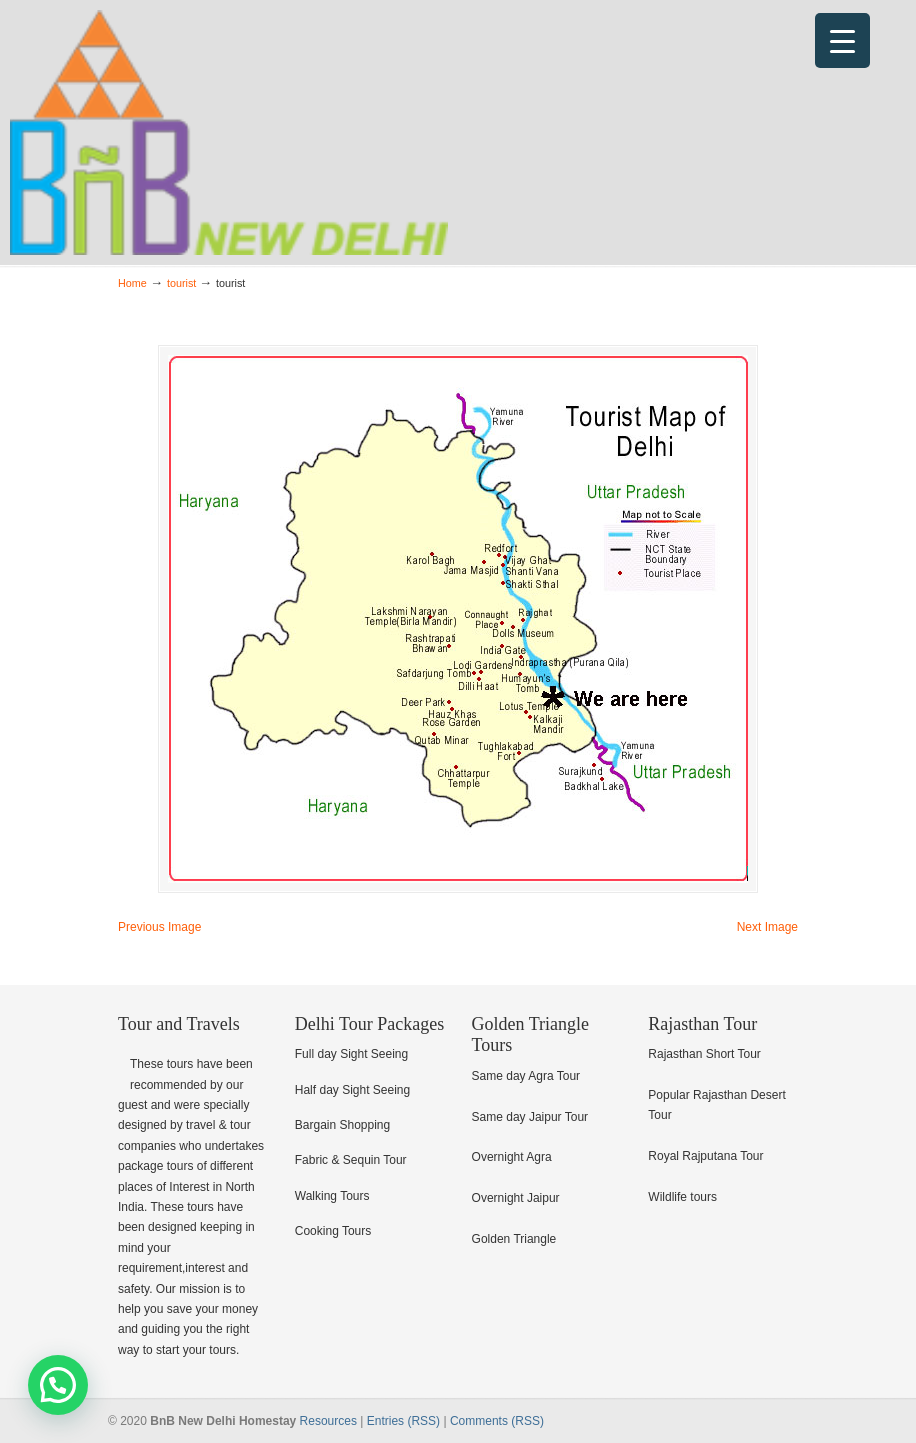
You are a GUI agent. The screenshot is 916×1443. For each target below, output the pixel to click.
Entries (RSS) (403, 1421)
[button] (58, 1385)
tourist (181, 283)
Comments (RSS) (497, 1421)
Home (132, 283)
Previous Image (159, 927)
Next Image (767, 927)
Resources (328, 1421)
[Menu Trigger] (842, 40)
